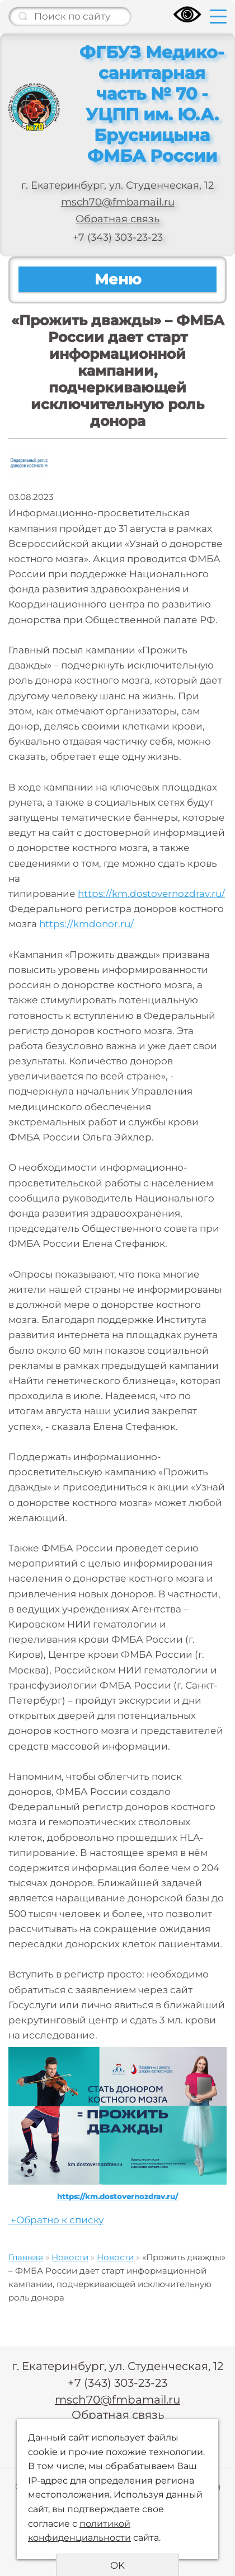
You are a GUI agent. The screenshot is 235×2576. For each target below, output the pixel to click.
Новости (69, 2257)
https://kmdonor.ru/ (86, 923)
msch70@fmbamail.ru (118, 202)
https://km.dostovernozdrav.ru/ (151, 893)
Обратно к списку (56, 2220)
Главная (25, 2257)
